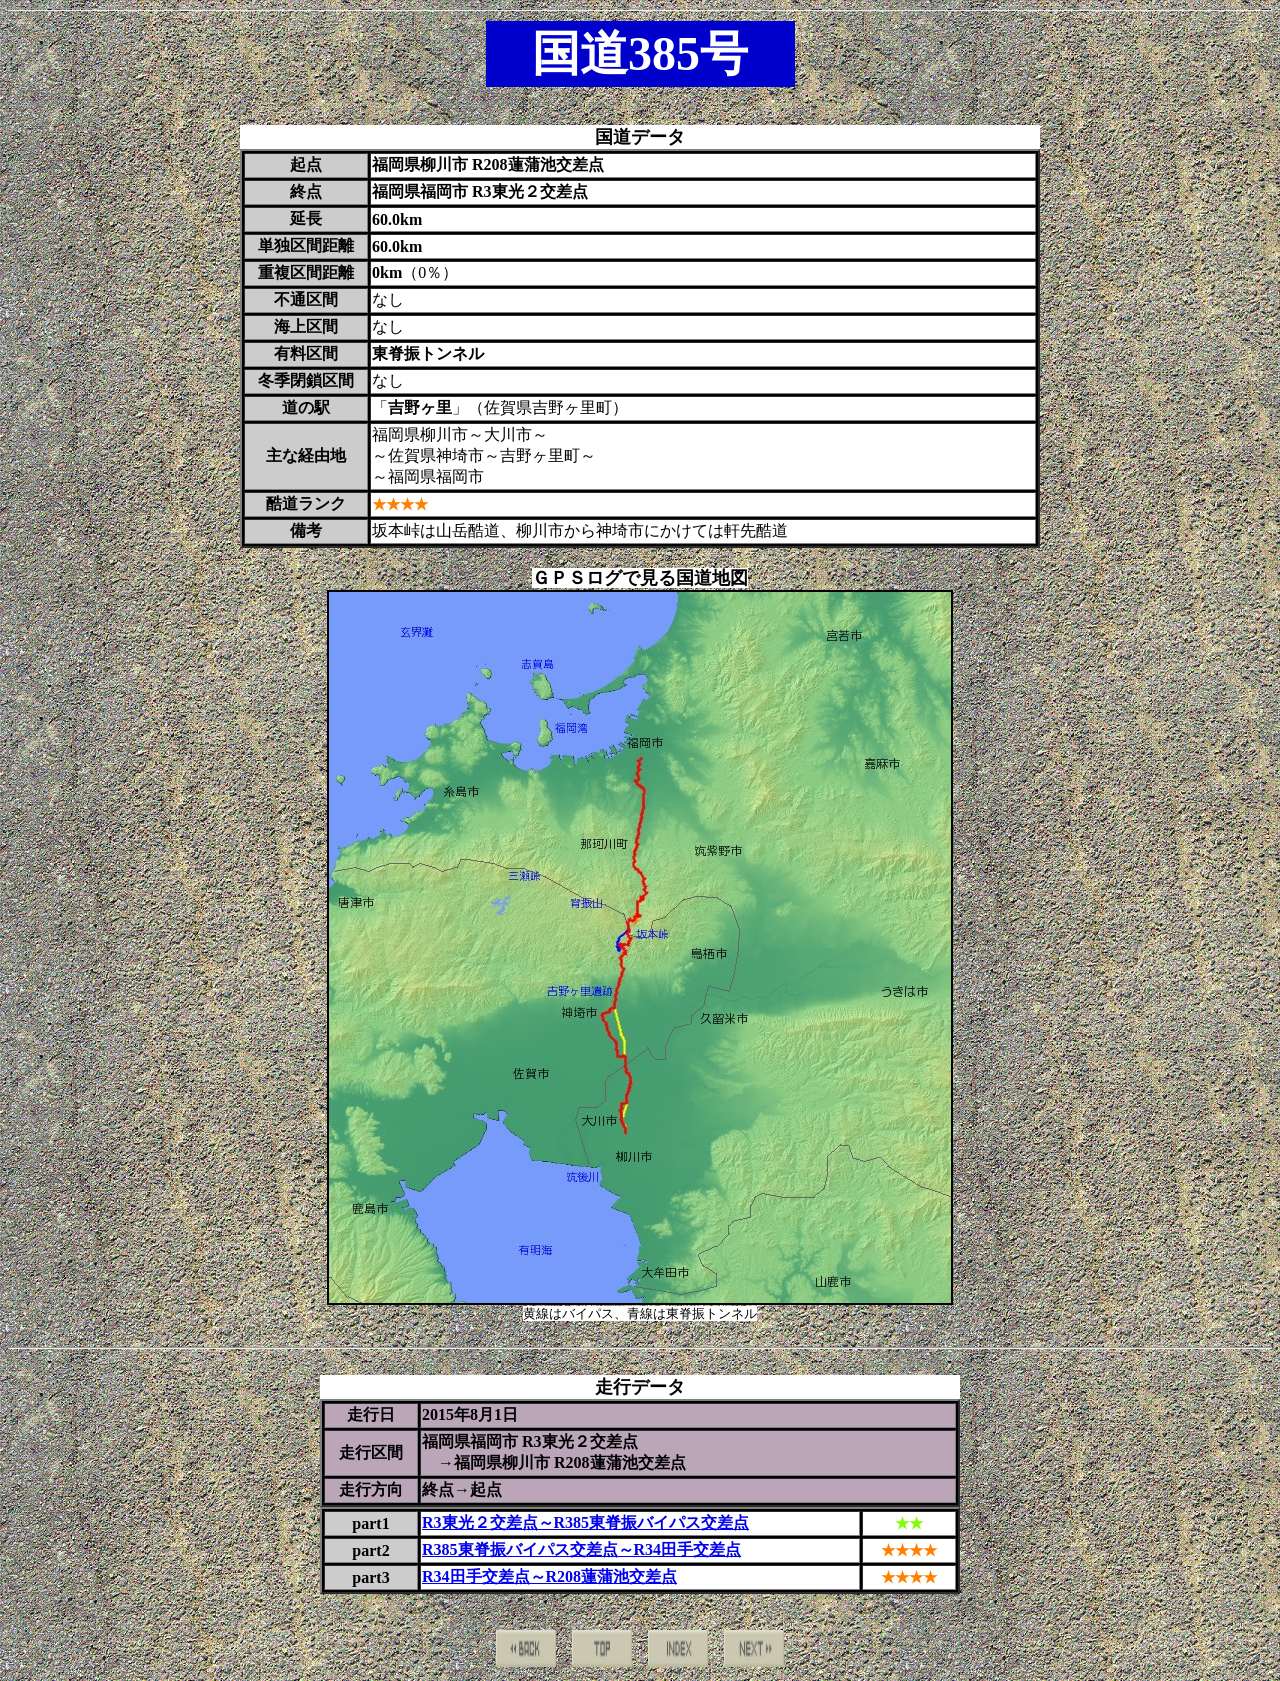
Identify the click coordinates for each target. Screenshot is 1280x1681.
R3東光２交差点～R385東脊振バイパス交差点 (585, 1522)
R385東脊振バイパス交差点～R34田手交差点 (581, 1549)
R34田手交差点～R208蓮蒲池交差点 (549, 1576)
